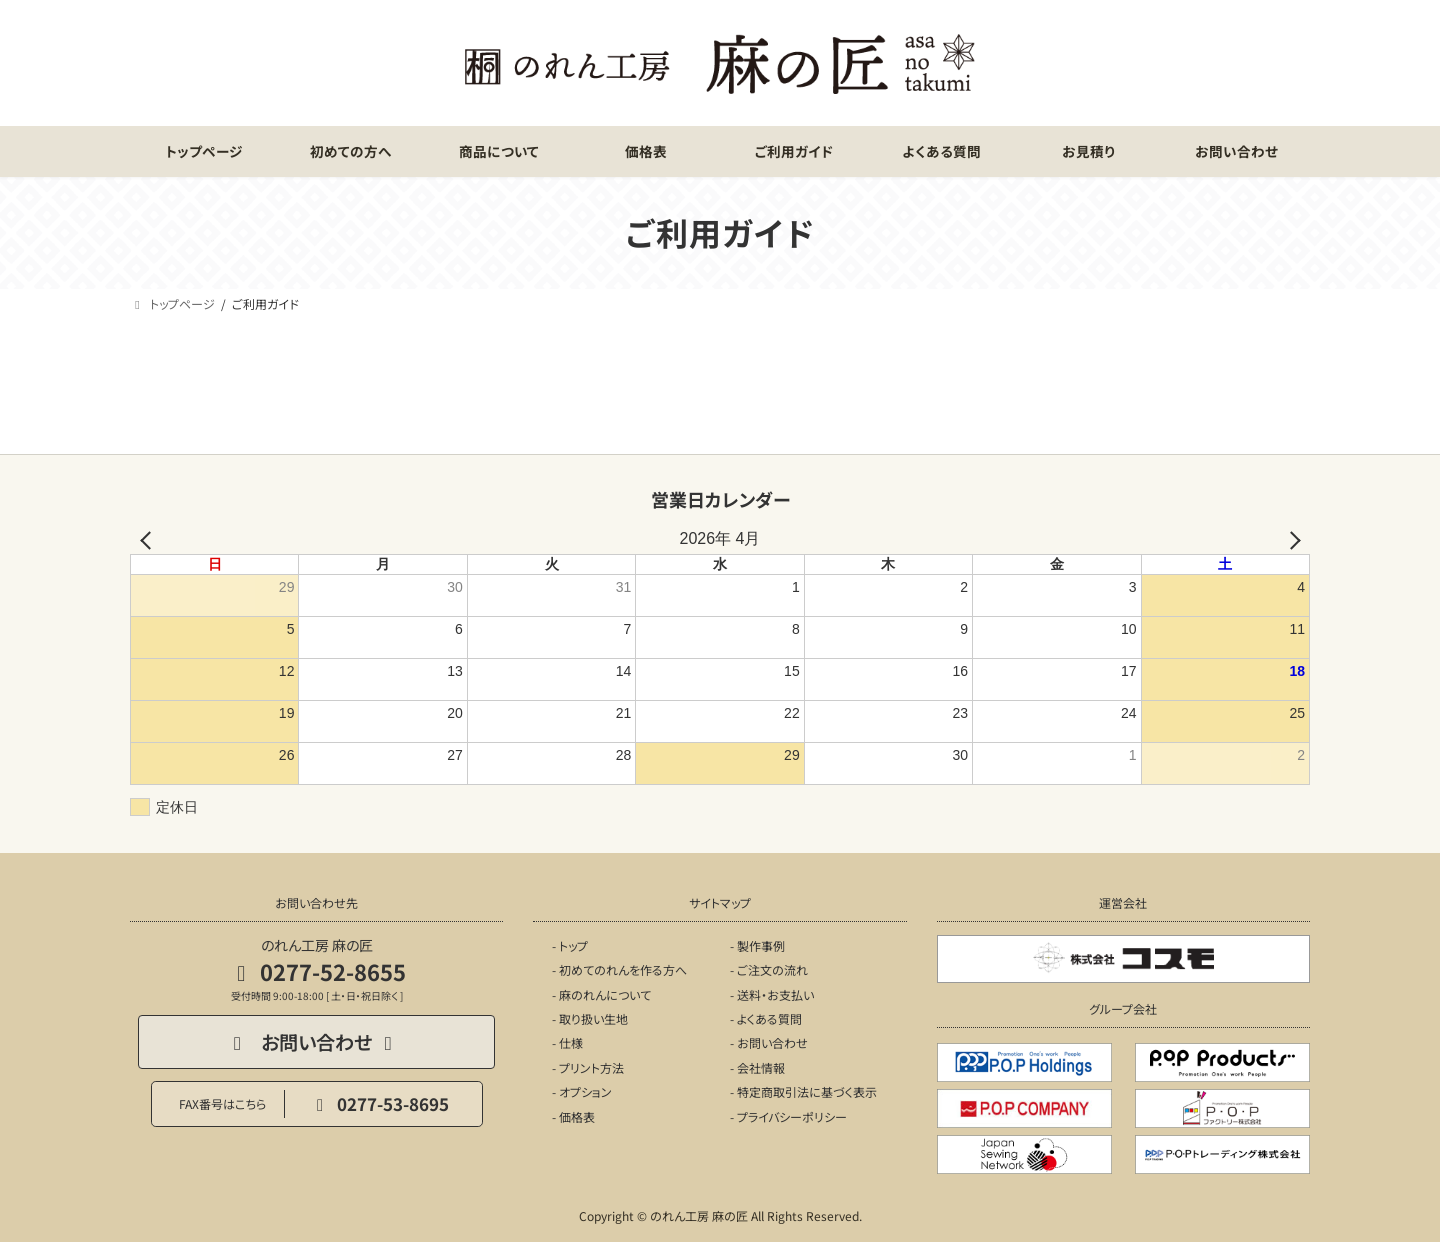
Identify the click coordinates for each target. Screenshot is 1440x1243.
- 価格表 (573, 1116)
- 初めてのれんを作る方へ (619, 969)
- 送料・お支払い (772, 994)
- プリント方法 (588, 1067)
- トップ (570, 945)
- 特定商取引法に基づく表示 (803, 1091)
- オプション (582, 1091)
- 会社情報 (757, 1067)
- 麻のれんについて (601, 994)
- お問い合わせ (769, 1042)
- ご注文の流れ (769, 969)
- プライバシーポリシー (788, 1116)
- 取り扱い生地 (590, 1018)
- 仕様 (567, 1042)
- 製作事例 (757, 945)
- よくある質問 (766, 1018)
